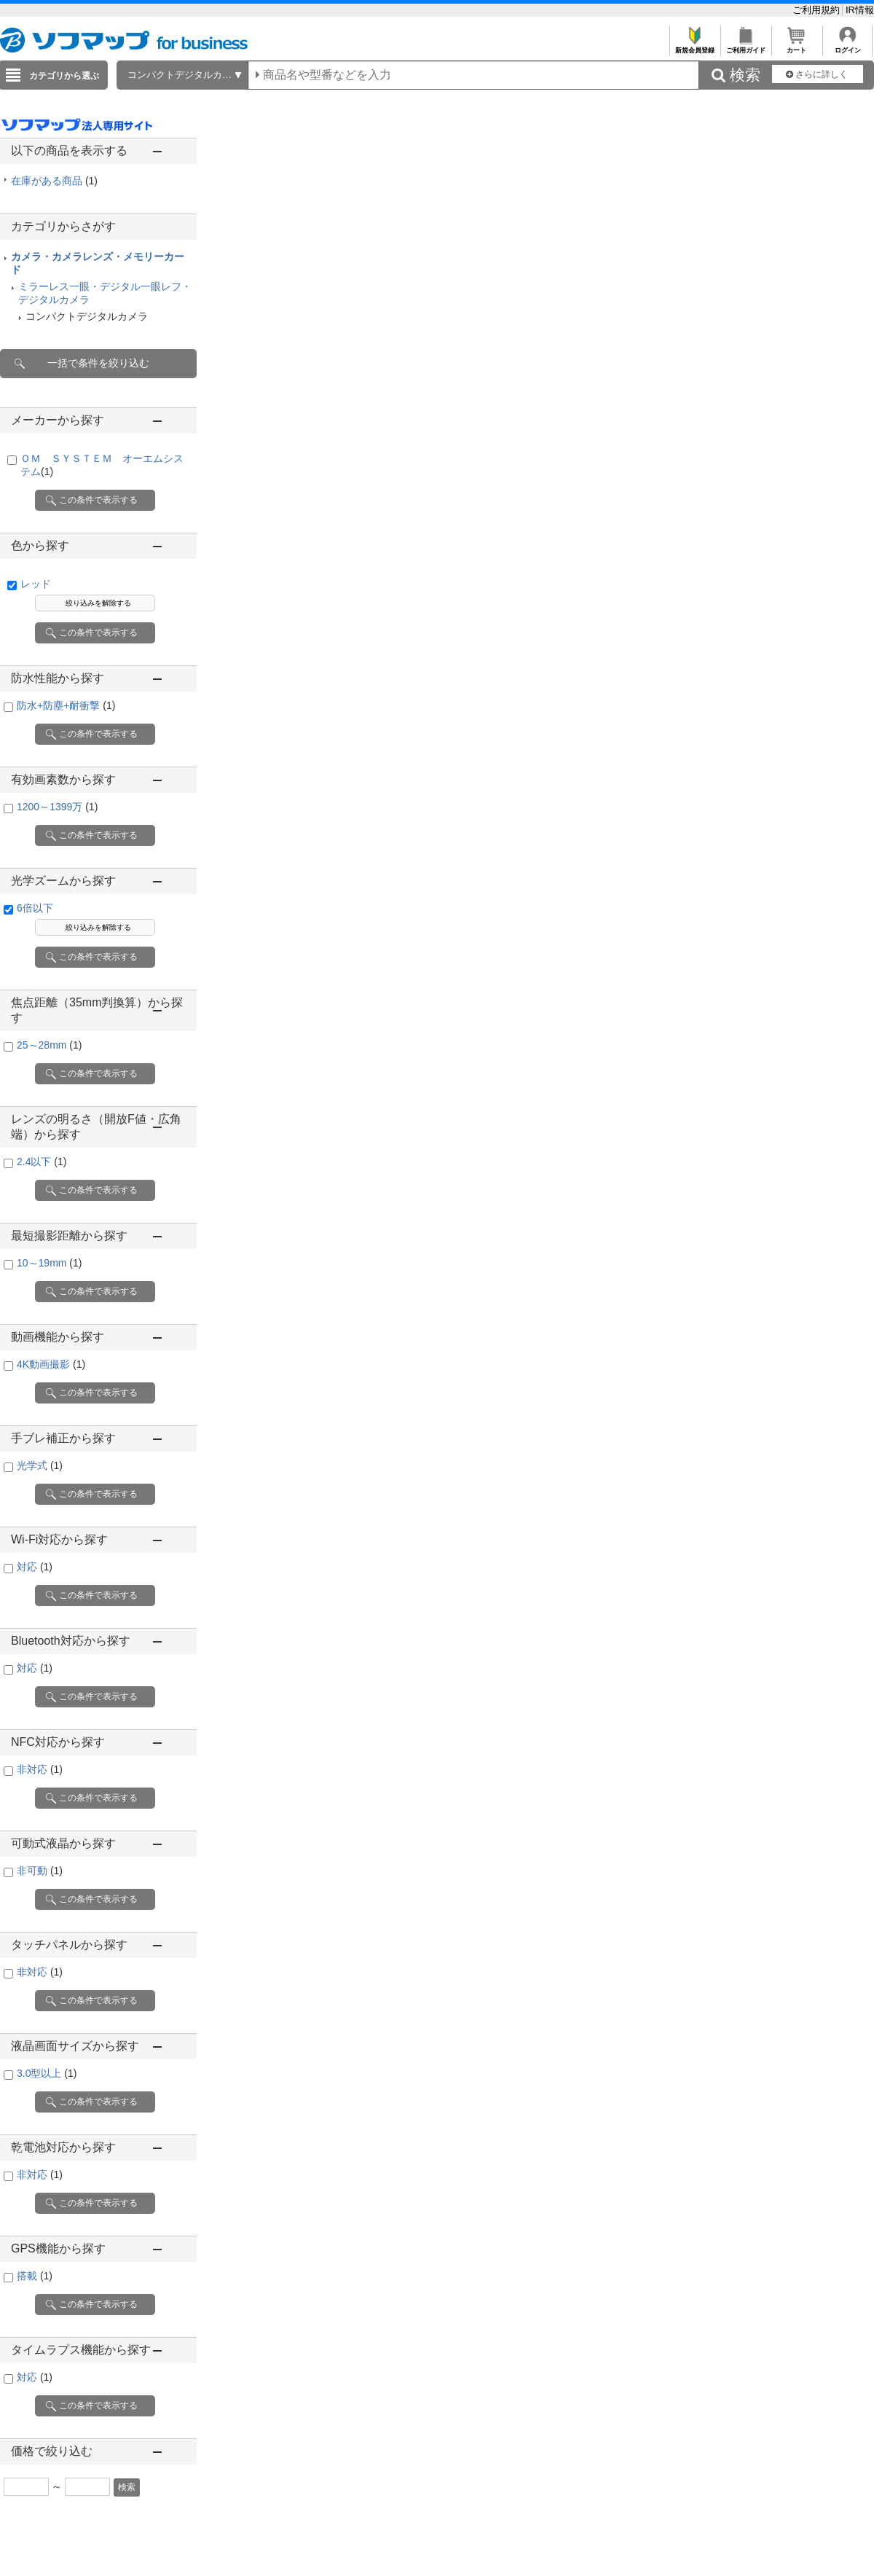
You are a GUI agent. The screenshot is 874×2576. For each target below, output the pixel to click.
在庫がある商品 (54, 181)
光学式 (40, 1465)
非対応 (40, 1769)
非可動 (40, 1870)
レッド (35, 584)
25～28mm (49, 1045)
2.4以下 (41, 1161)
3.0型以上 (46, 2073)
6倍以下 (35, 908)
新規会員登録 (694, 46)
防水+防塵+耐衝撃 (66, 705)
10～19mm (49, 1263)
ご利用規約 (817, 9)
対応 (34, 1567)
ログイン (847, 46)
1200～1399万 (57, 807)
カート (796, 46)
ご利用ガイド (745, 46)
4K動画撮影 (51, 1364)
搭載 (34, 2276)
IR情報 (860, 9)
